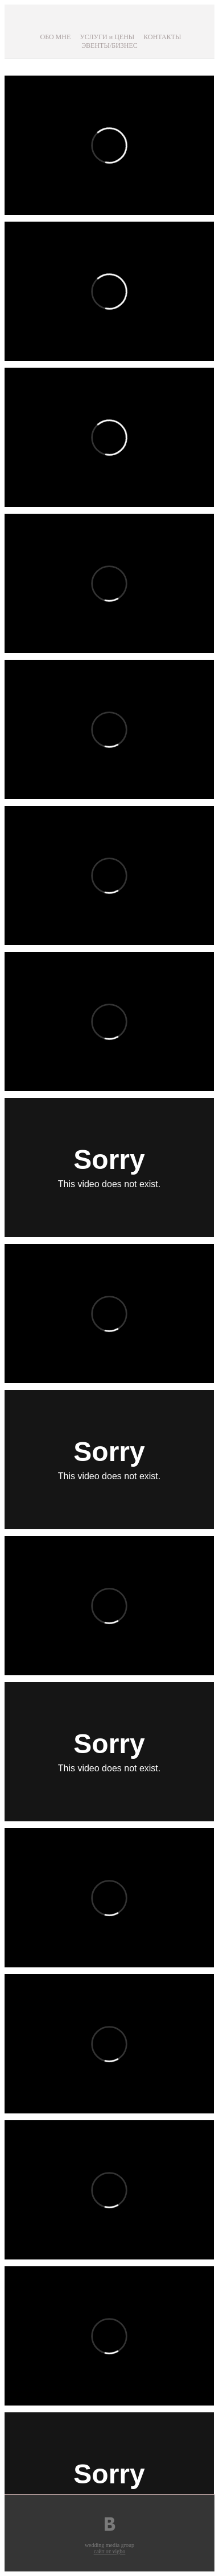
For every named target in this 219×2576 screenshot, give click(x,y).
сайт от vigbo (110, 2551)
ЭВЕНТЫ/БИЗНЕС (109, 45)
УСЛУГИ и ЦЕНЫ (107, 37)
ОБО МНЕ (55, 37)
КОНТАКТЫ (162, 37)
